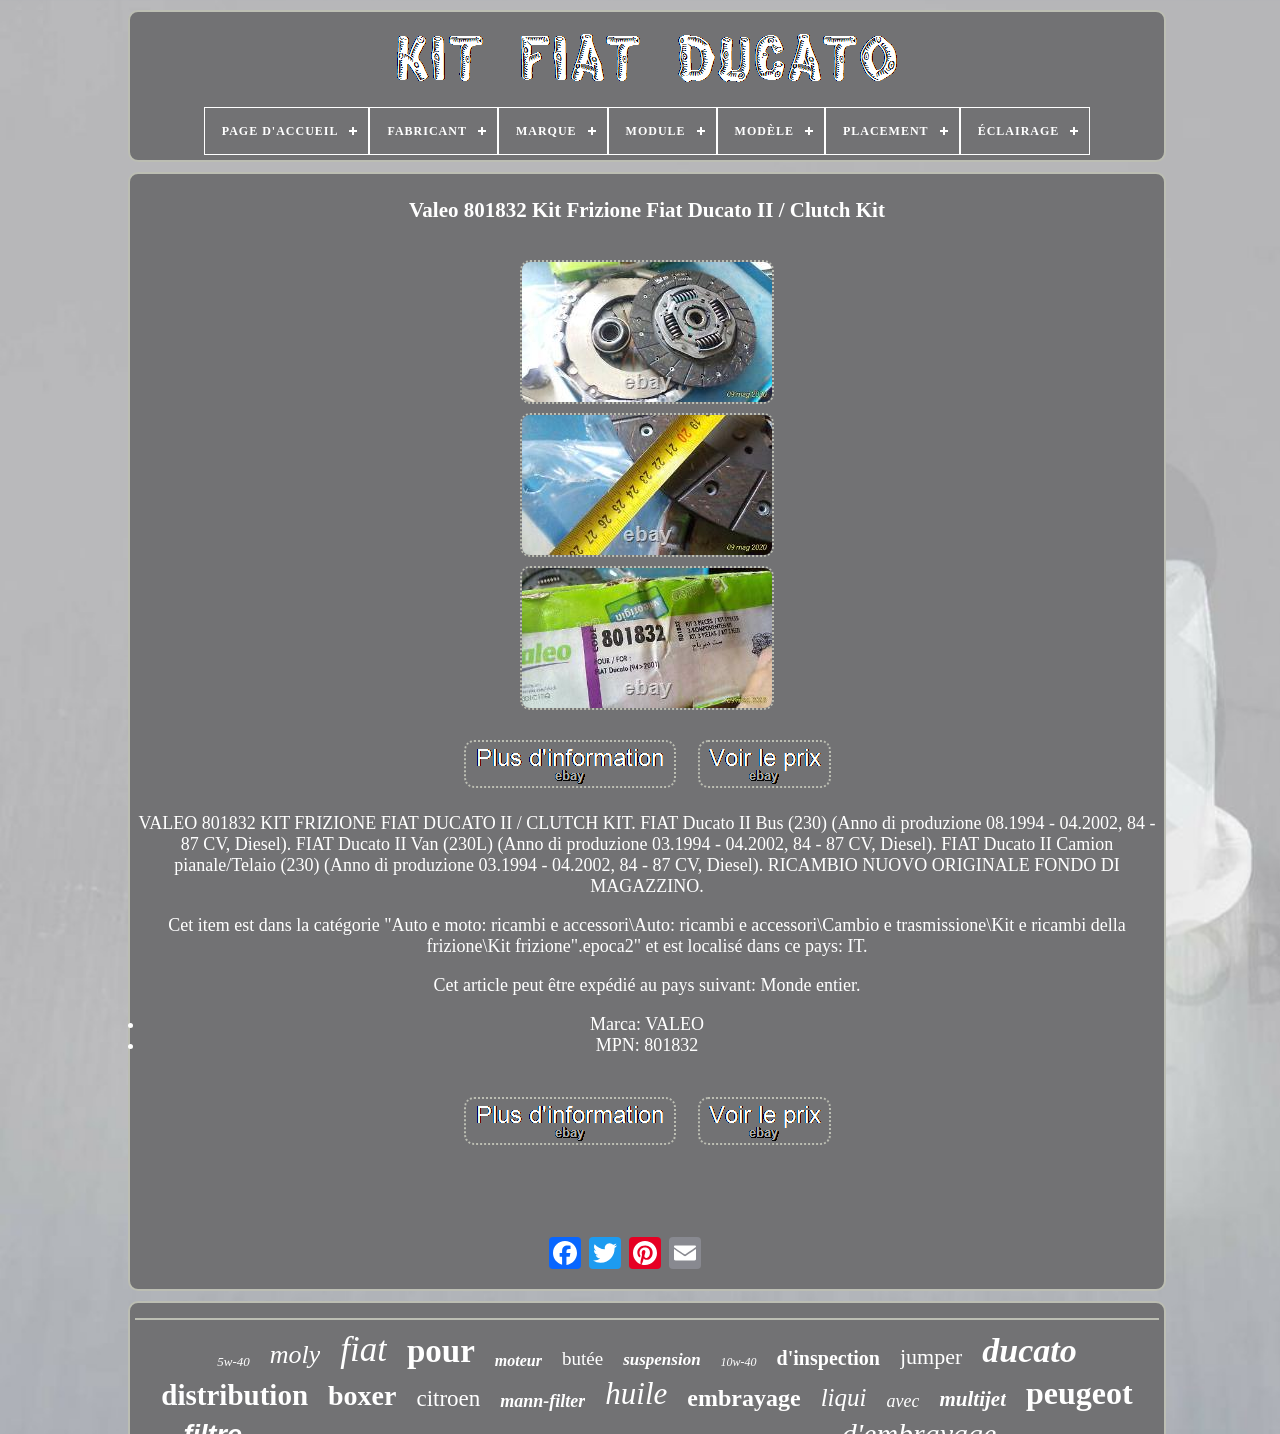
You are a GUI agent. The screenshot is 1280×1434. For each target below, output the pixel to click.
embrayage (743, 1398)
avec (902, 1401)
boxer (362, 1395)
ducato (1029, 1350)
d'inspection (828, 1358)
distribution (234, 1395)
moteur (518, 1360)
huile (636, 1393)
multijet (972, 1399)
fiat (363, 1349)
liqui (844, 1397)
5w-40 (233, 1361)
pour (441, 1351)
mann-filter (542, 1401)
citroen (448, 1398)
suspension (661, 1359)
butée (582, 1358)
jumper (931, 1356)
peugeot (1079, 1393)
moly (295, 1354)
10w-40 (739, 1362)
